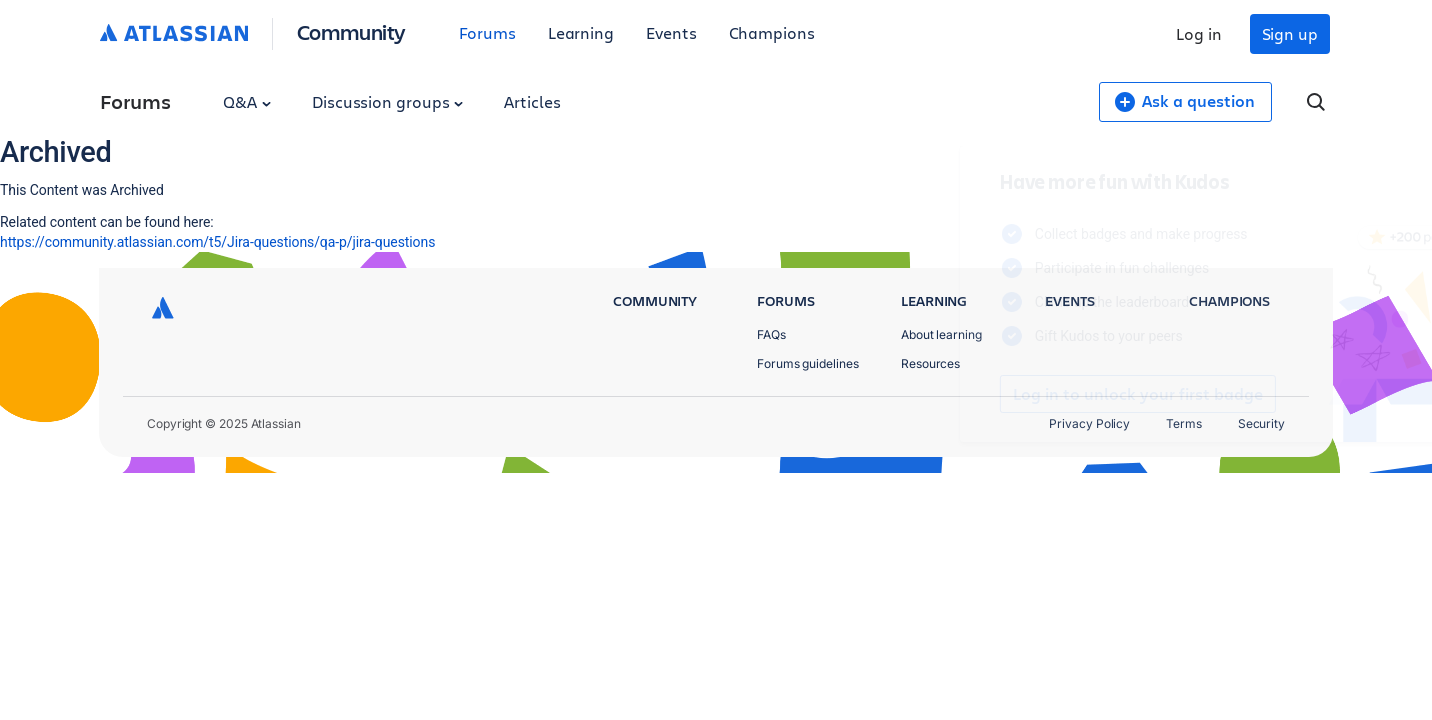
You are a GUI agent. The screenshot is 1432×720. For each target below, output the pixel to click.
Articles (532, 101)
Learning (581, 32)
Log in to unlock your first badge (952, 394)
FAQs (771, 334)
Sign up (1290, 33)
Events (671, 32)
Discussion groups (388, 101)
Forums (487, 32)
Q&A (247, 101)
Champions (772, 32)
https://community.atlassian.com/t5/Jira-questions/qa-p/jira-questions (217, 242)
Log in (1199, 33)
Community (351, 31)
